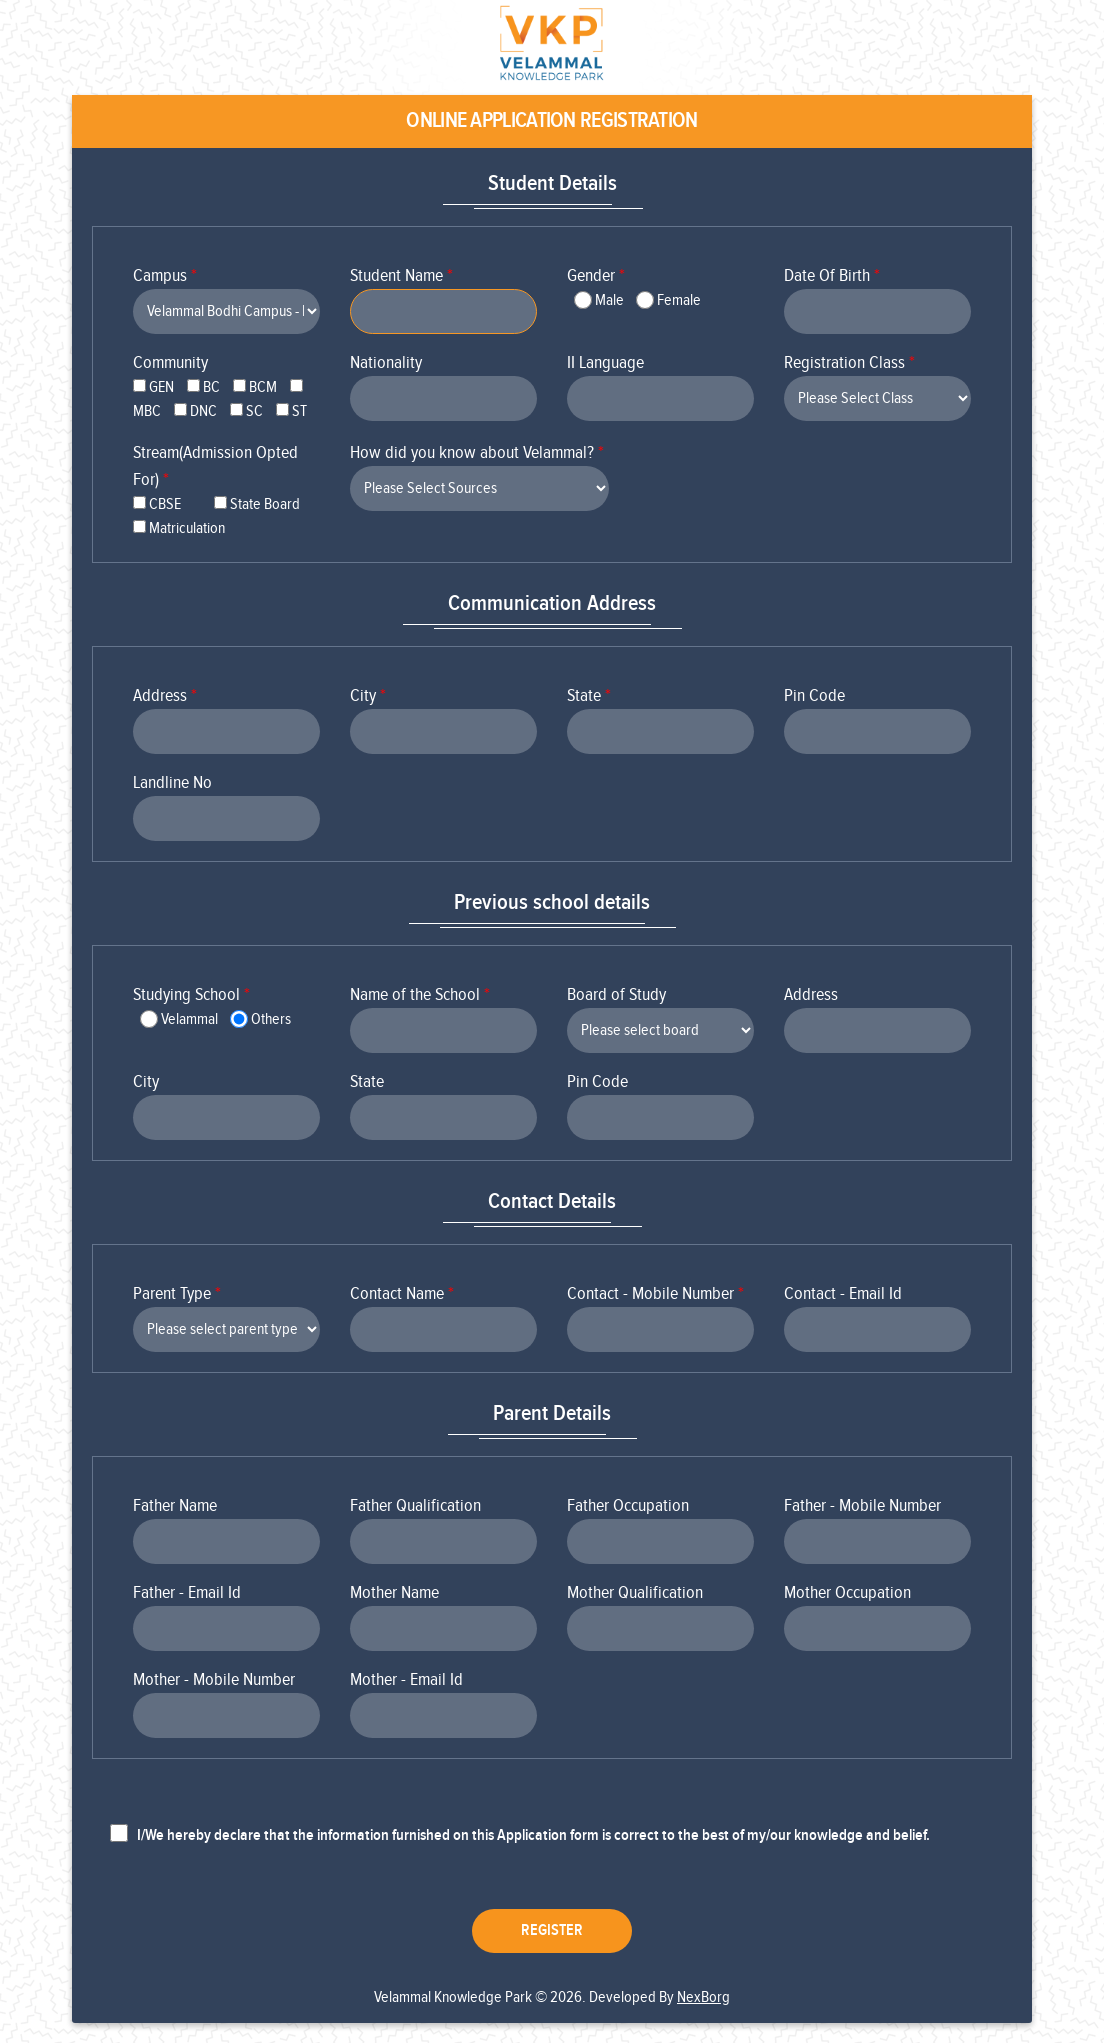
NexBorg (703, 1997)
